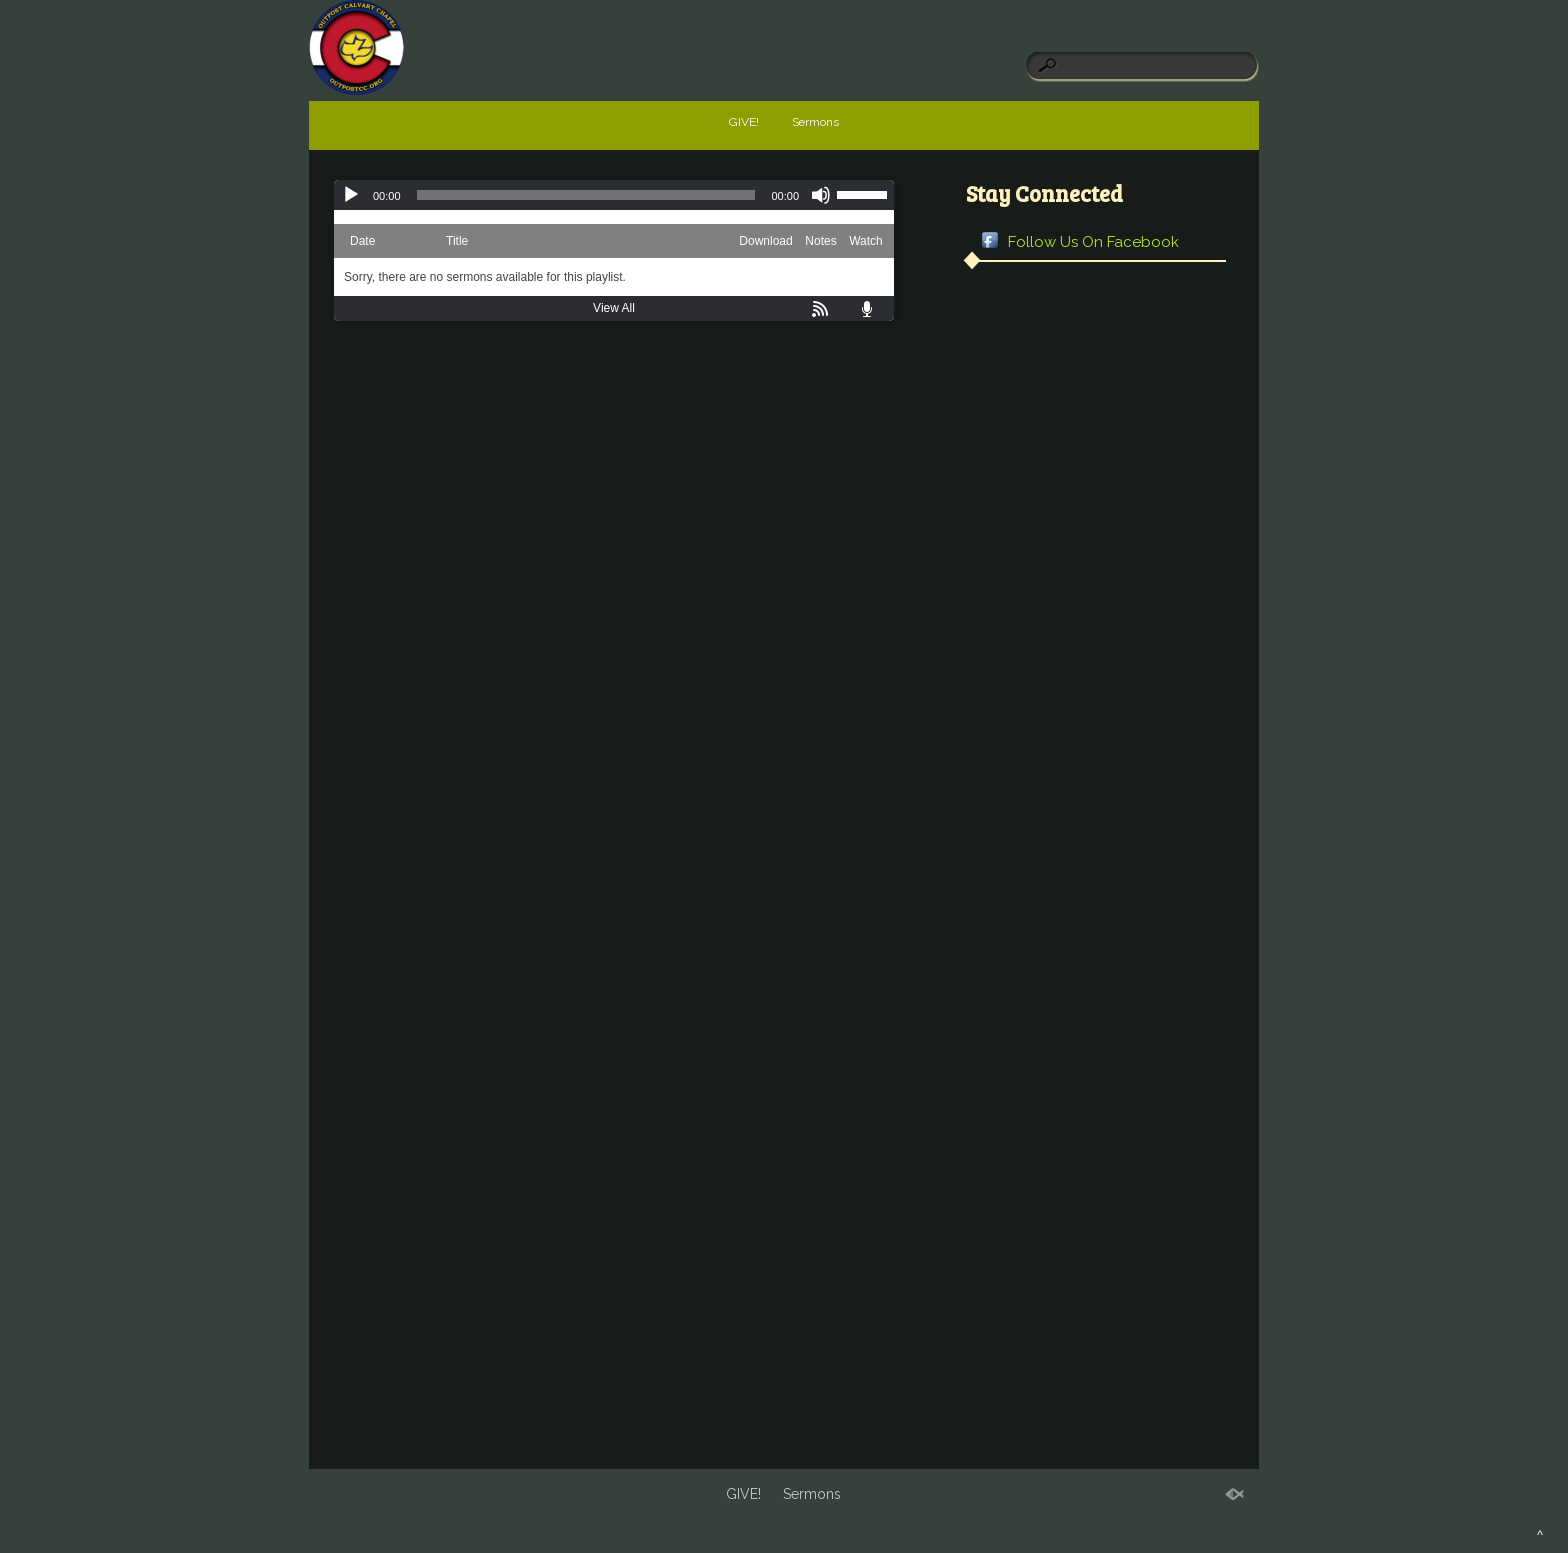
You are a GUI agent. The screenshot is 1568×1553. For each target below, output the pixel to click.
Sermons (815, 122)
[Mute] (821, 195)
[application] (614, 195)
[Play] (351, 195)
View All (614, 308)
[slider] (586, 195)
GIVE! (744, 122)
